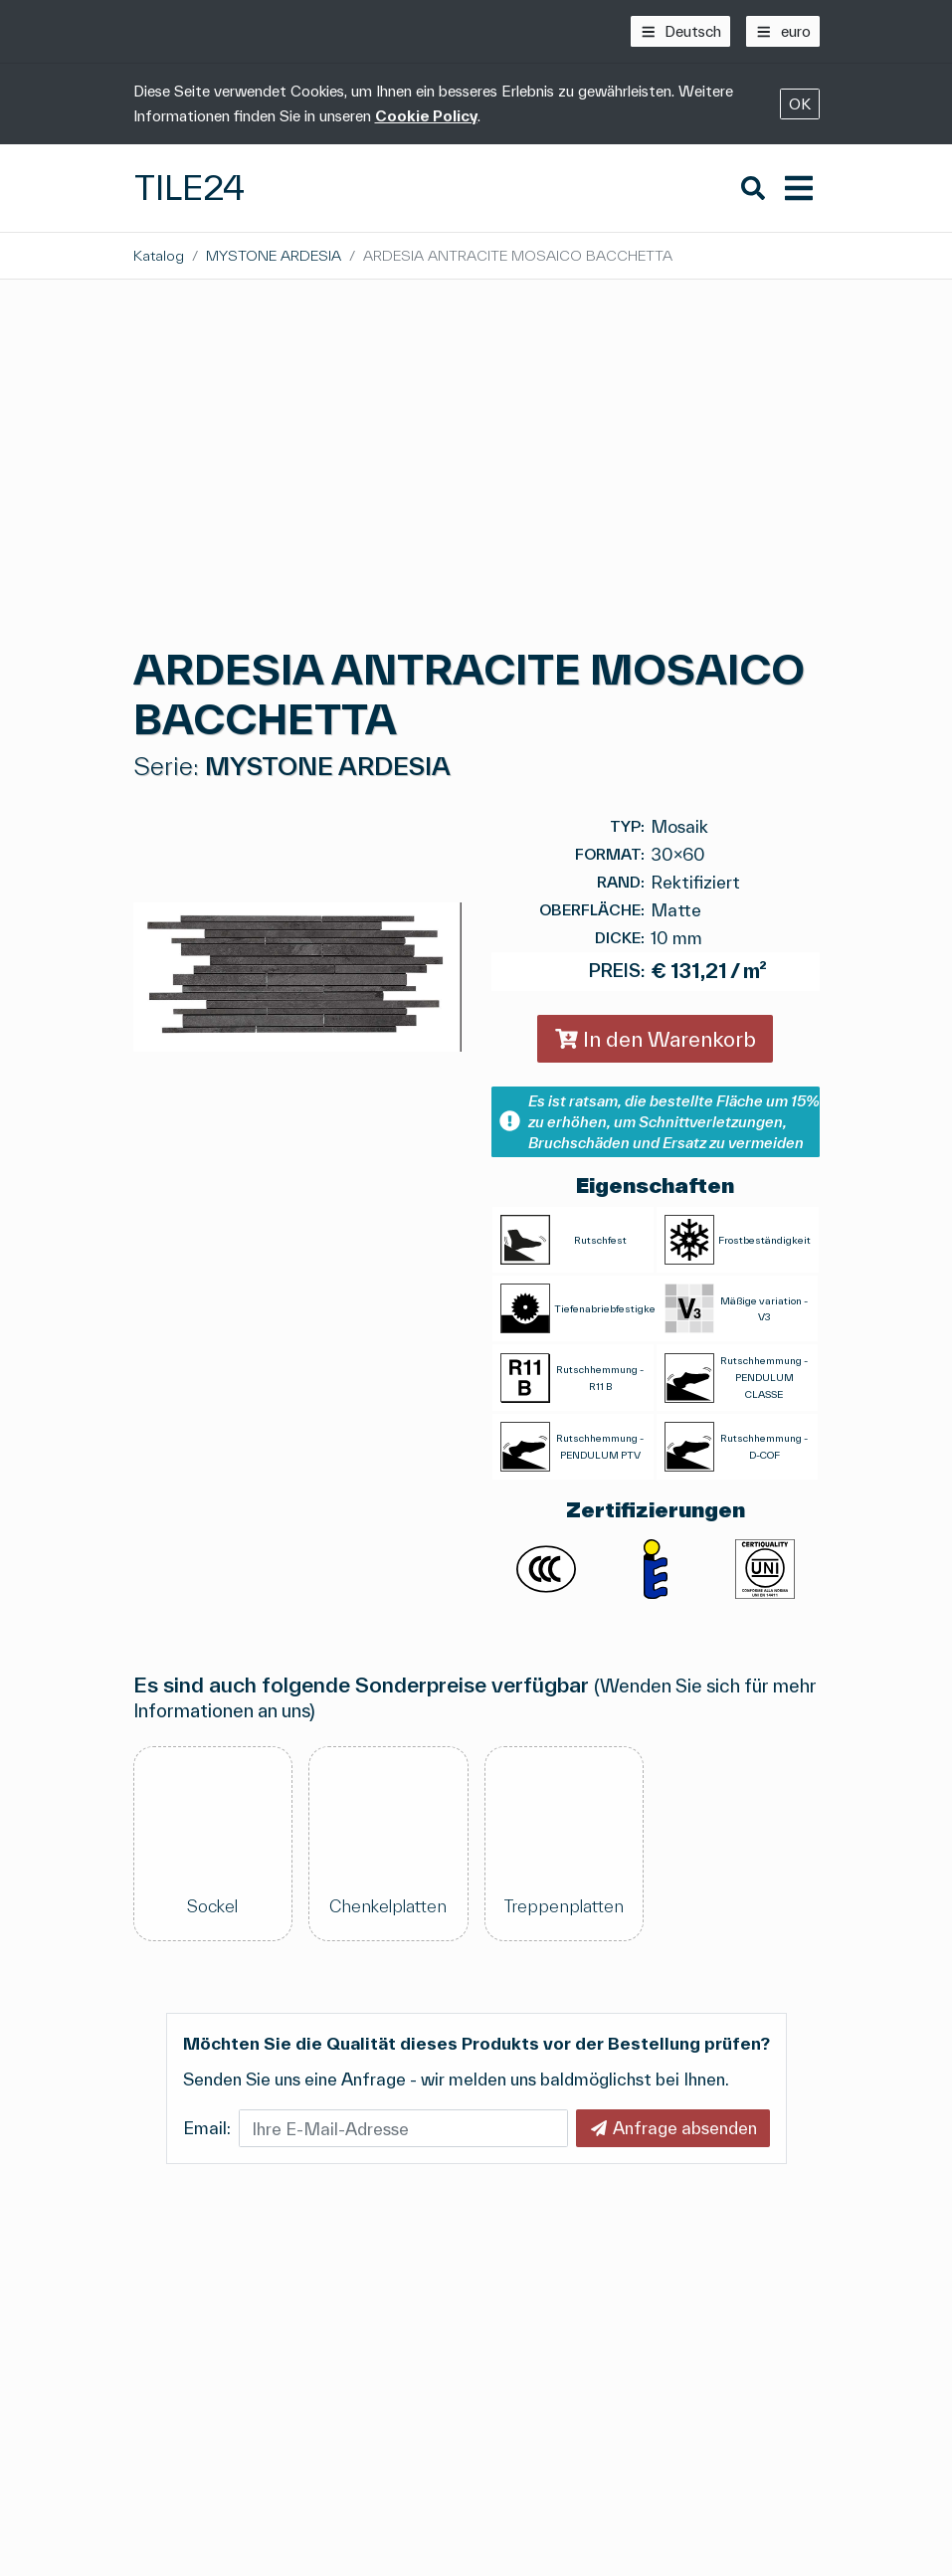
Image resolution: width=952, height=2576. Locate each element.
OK (800, 104)
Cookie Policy (426, 115)
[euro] (783, 31)
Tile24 (189, 187)
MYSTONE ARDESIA (273, 255)
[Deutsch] (681, 31)
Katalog (158, 255)
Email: (207, 2127)
